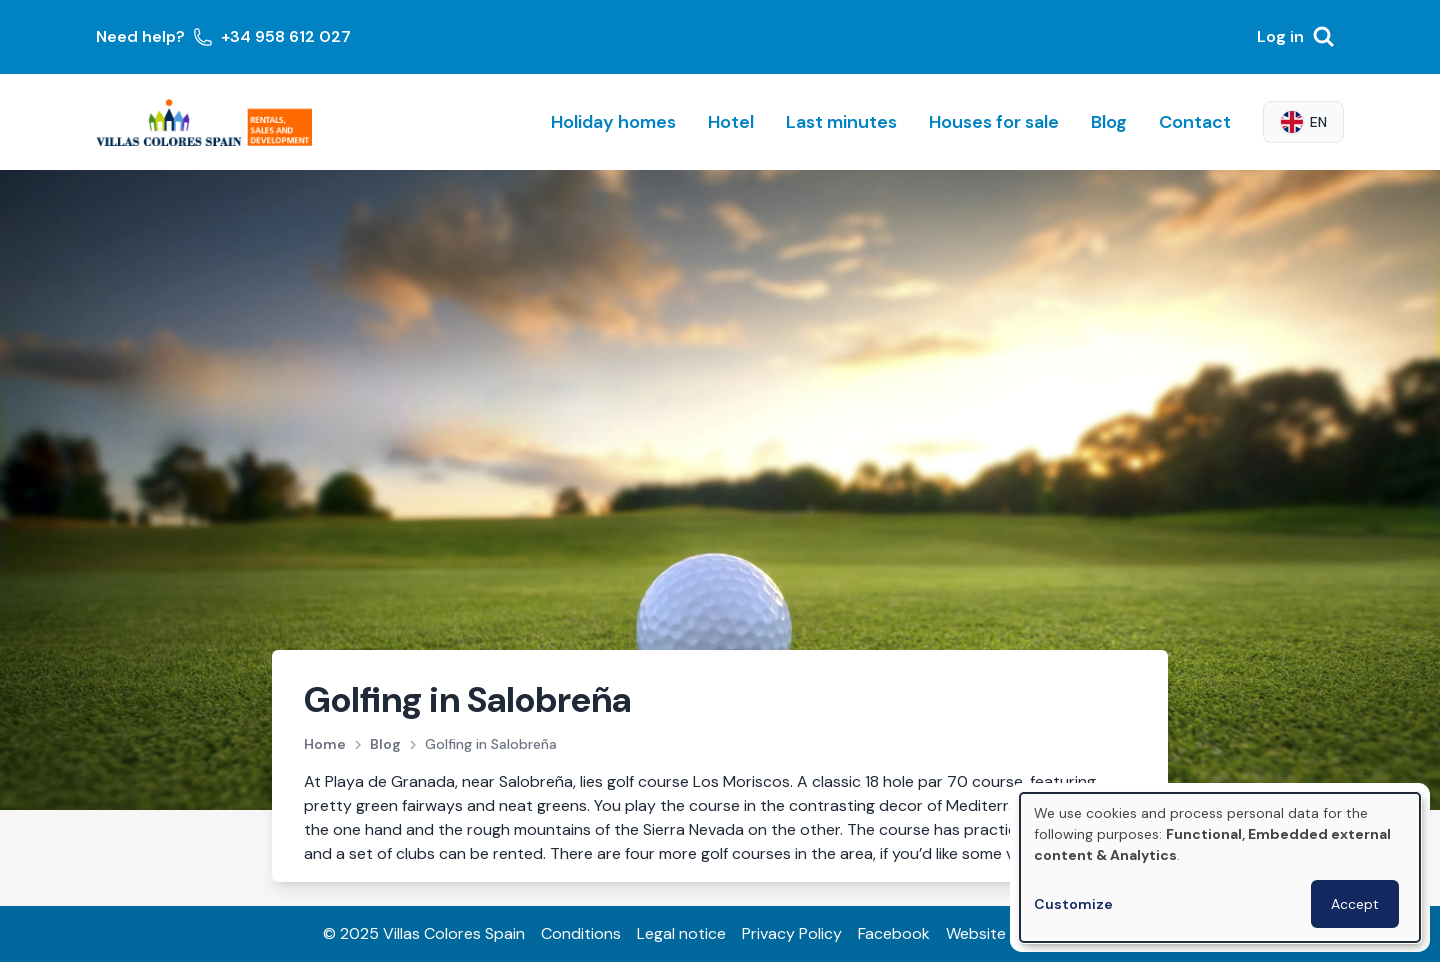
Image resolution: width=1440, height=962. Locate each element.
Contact (1195, 122)
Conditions (581, 933)
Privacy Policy (792, 933)
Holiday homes (613, 122)
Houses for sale (994, 122)
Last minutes (841, 122)
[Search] (1324, 37)
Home (325, 744)
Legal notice (681, 933)
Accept (1355, 904)
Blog (1109, 122)
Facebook (894, 933)
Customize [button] (1073, 904)
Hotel (731, 122)
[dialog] (1220, 867)
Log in (1280, 36)
